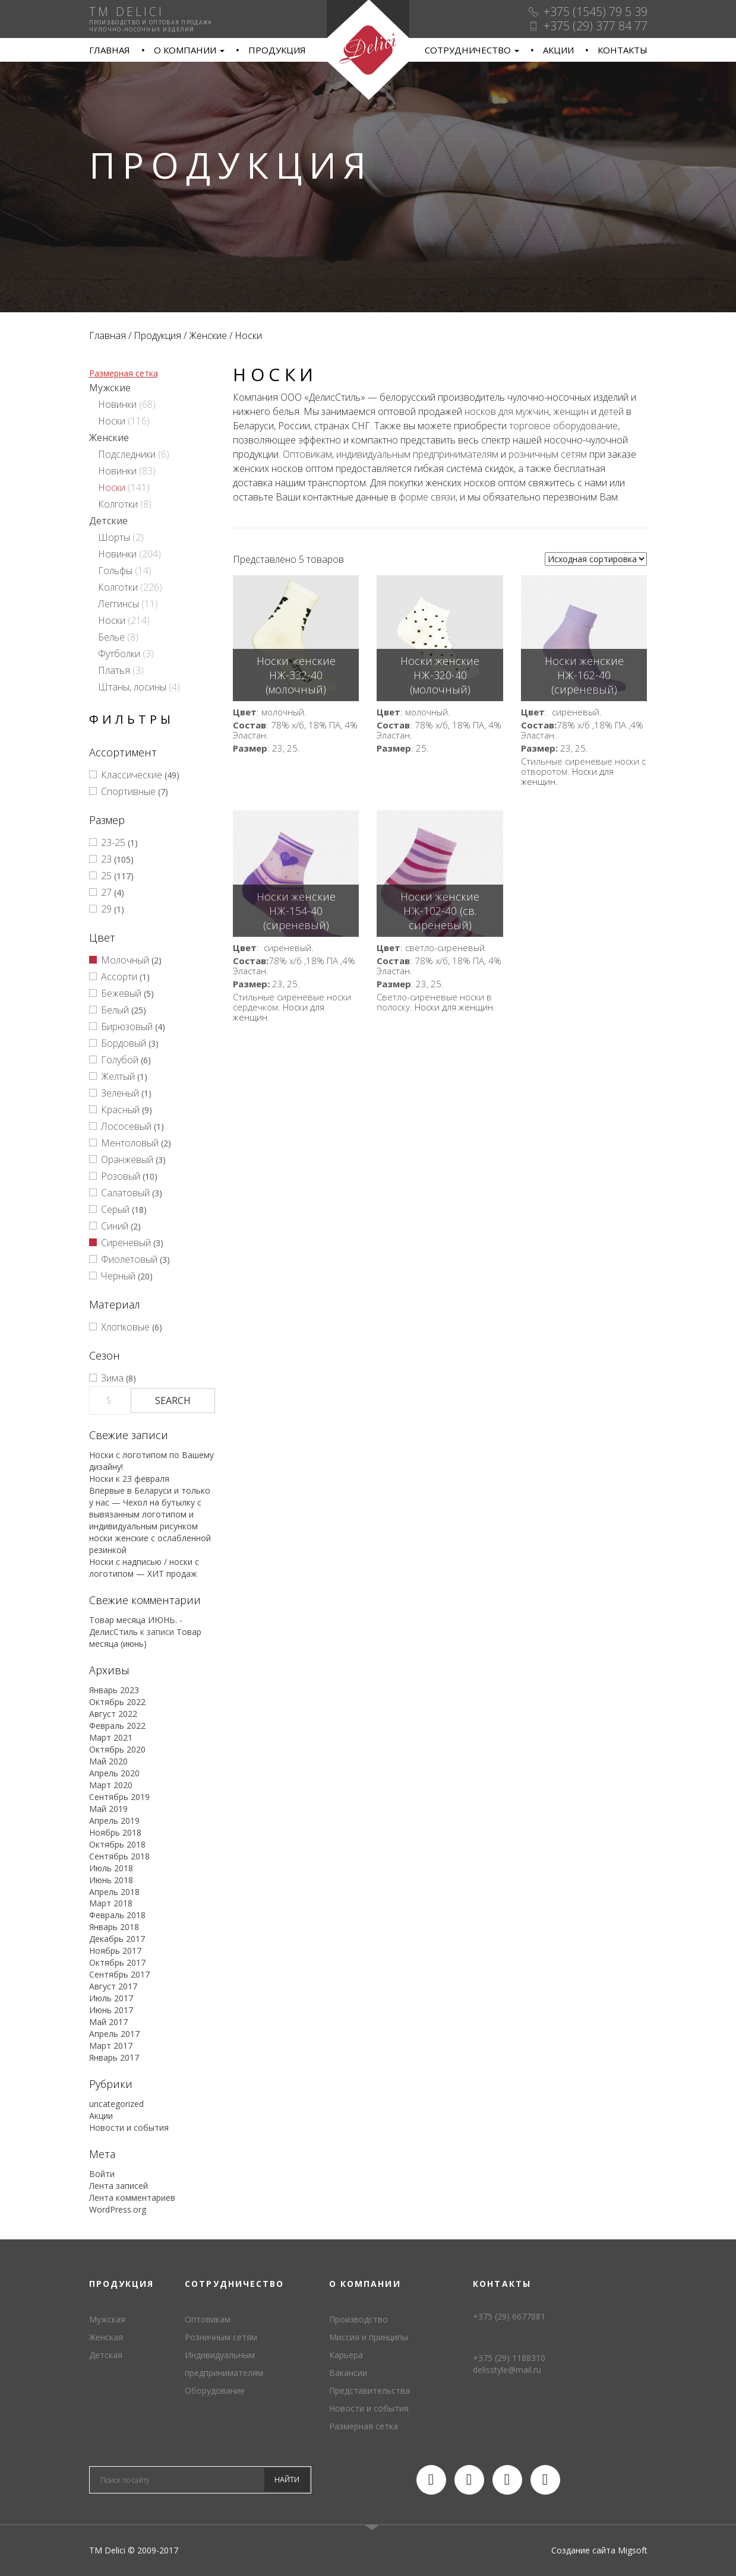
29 (106, 908)
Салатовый (125, 1192)
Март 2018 (110, 1903)
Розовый (120, 1176)
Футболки (119, 653)
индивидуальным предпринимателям (417, 454)
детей (611, 411)
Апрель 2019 (114, 1820)
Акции (558, 50)
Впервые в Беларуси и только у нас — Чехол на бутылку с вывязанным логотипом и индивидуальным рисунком (149, 1508)
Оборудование (215, 2390)
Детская (105, 2354)
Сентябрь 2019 (119, 1796)
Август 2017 (113, 1986)
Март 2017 (110, 2045)
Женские (208, 335)
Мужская (107, 2319)
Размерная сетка (123, 373)
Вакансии (348, 2372)
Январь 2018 (114, 1926)
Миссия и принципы (368, 2337)
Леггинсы (118, 603)
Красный (120, 1109)
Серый (115, 1209)
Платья (114, 670)
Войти (102, 2173)
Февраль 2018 (117, 1915)
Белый (115, 1009)
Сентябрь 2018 (119, 1856)
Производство (358, 2319)
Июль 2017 (111, 1998)
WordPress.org (117, 2209)
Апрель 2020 (114, 1773)
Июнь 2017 (111, 2010)
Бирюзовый (127, 1026)
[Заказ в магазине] (596, 559)
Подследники (127, 454)
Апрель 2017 (114, 2033)
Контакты (622, 50)
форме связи (427, 496)
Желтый (118, 1076)
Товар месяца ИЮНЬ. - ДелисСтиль (135, 1625)
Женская (106, 2337)
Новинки (117, 404)
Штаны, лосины (132, 686)
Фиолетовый (129, 1259)
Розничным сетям (221, 2337)
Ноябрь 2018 (115, 1832)
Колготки (118, 504)
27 (106, 892)
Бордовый (123, 1043)
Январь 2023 (114, 1690)
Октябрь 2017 (117, 1962)
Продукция (277, 50)
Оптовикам (307, 454)
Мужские (110, 387)
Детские (108, 520)
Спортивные (128, 791)
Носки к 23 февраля (129, 1478)
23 (106, 859)
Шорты (114, 537)
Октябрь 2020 (117, 1749)
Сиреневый (126, 1242)
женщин (571, 411)
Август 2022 (113, 1713)
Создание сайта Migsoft (599, 2550)
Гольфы (115, 570)
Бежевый (121, 993)
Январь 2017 (114, 2057)
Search (173, 1400)
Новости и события (129, 2127)
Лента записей (118, 2185)
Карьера (346, 2354)
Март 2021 (110, 1737)
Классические (131, 774)
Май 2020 (108, 1761)
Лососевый (126, 1126)
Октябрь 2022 (117, 1701)
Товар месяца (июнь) (145, 1637)
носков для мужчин (507, 411)
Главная (109, 50)
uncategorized (116, 2103)
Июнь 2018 (111, 1880)
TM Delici (368, 50)
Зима (112, 1377)
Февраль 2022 (117, 1725)
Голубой (119, 1059)
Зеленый (120, 1093)
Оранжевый (127, 1159)
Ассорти (119, 976)
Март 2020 (110, 1785)
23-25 (113, 842)
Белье (111, 637)
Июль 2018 (111, 1868)
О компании (189, 50)
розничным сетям (547, 454)
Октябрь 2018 (117, 1844)
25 (106, 875)
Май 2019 (108, 1808)
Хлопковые (125, 1326)
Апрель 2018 (114, 1891)
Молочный (125, 960)
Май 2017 (108, 2021)
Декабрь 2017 (117, 1938)
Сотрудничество (472, 50)
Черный (118, 1275)
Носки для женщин (454, 1007)
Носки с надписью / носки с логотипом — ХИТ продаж (144, 1567)
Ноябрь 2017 (115, 1950)
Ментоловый (130, 1142)
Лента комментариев (132, 2197)
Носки (111, 420)
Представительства (369, 2390)
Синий (114, 1225)
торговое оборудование (563, 425)
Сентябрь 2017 (119, 1974)
